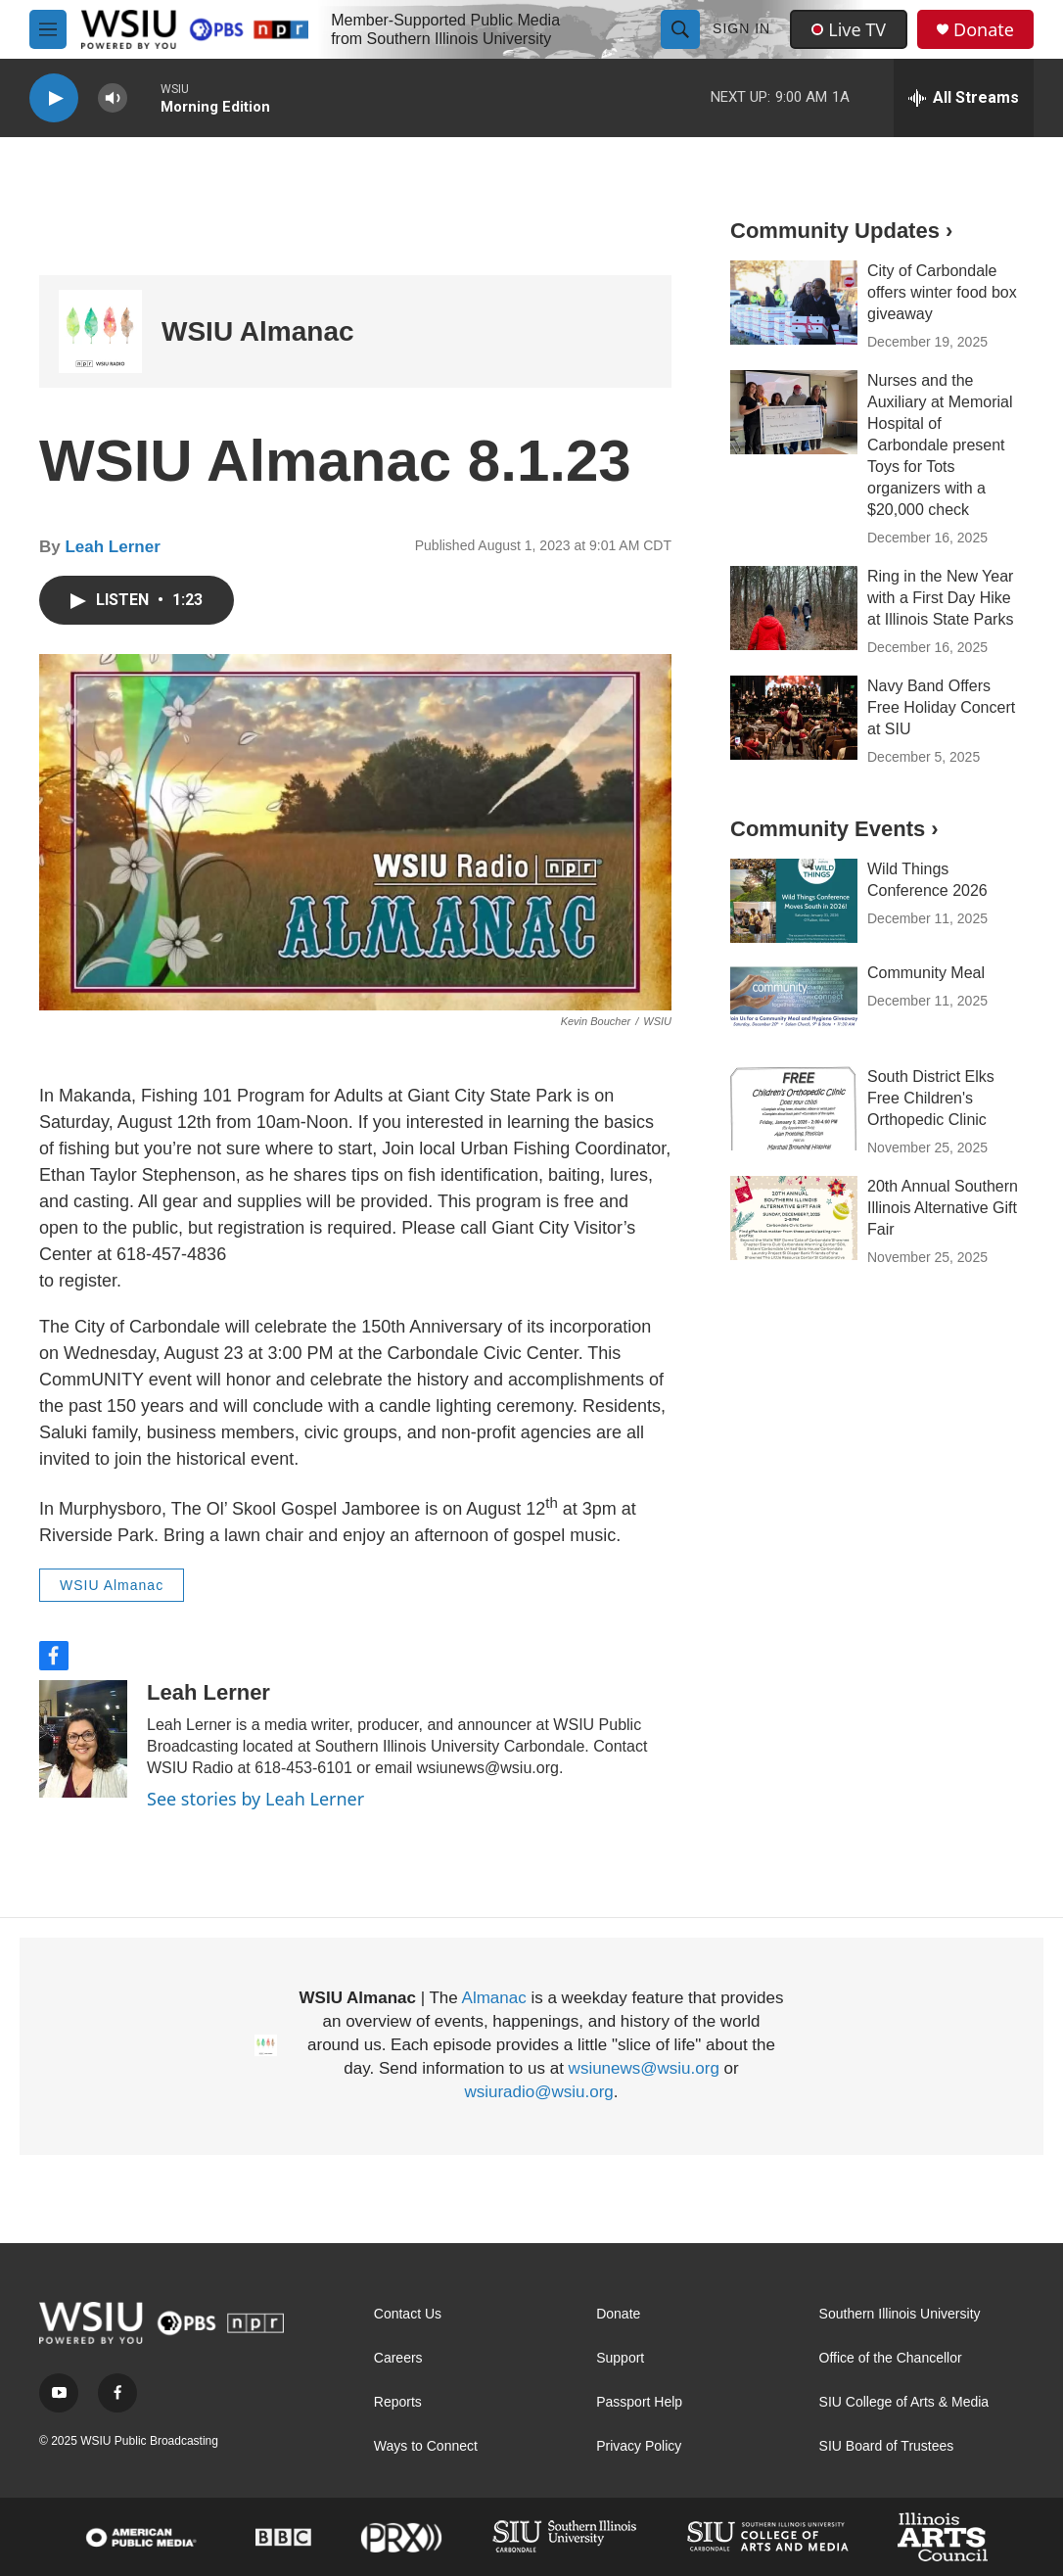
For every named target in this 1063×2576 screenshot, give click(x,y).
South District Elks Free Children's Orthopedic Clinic (930, 1098)
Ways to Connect (426, 2446)
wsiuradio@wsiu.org (538, 2092)
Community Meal (926, 972)
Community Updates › (841, 230)
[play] (53, 98)
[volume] (112, 98)
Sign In (741, 28)
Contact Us (407, 2314)
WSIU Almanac (258, 331)
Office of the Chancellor (890, 2358)
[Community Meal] (793, 1004)
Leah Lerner (112, 547)
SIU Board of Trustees (886, 2446)
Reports (398, 2402)
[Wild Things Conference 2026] (793, 901)
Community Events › (834, 829)
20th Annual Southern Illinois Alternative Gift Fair (942, 1208)
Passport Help (639, 2402)
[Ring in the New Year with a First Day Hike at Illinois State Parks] (793, 608)
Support (620, 2358)
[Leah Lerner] (83, 1739)
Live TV (848, 29)
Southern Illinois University (900, 2314)
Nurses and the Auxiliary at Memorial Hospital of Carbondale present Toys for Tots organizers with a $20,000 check (939, 445)
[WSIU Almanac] (100, 331)
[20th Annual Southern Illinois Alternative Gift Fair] (793, 1218)
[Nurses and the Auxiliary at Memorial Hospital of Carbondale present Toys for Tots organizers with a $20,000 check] (793, 412)
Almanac (494, 1998)
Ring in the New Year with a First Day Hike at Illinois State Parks (940, 598)
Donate (983, 30)
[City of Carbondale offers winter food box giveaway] (793, 302)
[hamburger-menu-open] (48, 29)
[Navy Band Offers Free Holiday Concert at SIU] (793, 718)
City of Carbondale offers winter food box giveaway (942, 292)
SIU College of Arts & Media (904, 2402)
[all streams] (964, 98)
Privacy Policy (638, 2446)
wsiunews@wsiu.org (644, 2068)
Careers (398, 2358)
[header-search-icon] (680, 29)
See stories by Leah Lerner (255, 1798)
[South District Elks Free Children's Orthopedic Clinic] (793, 1108)
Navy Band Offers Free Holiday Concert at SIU (941, 707)
